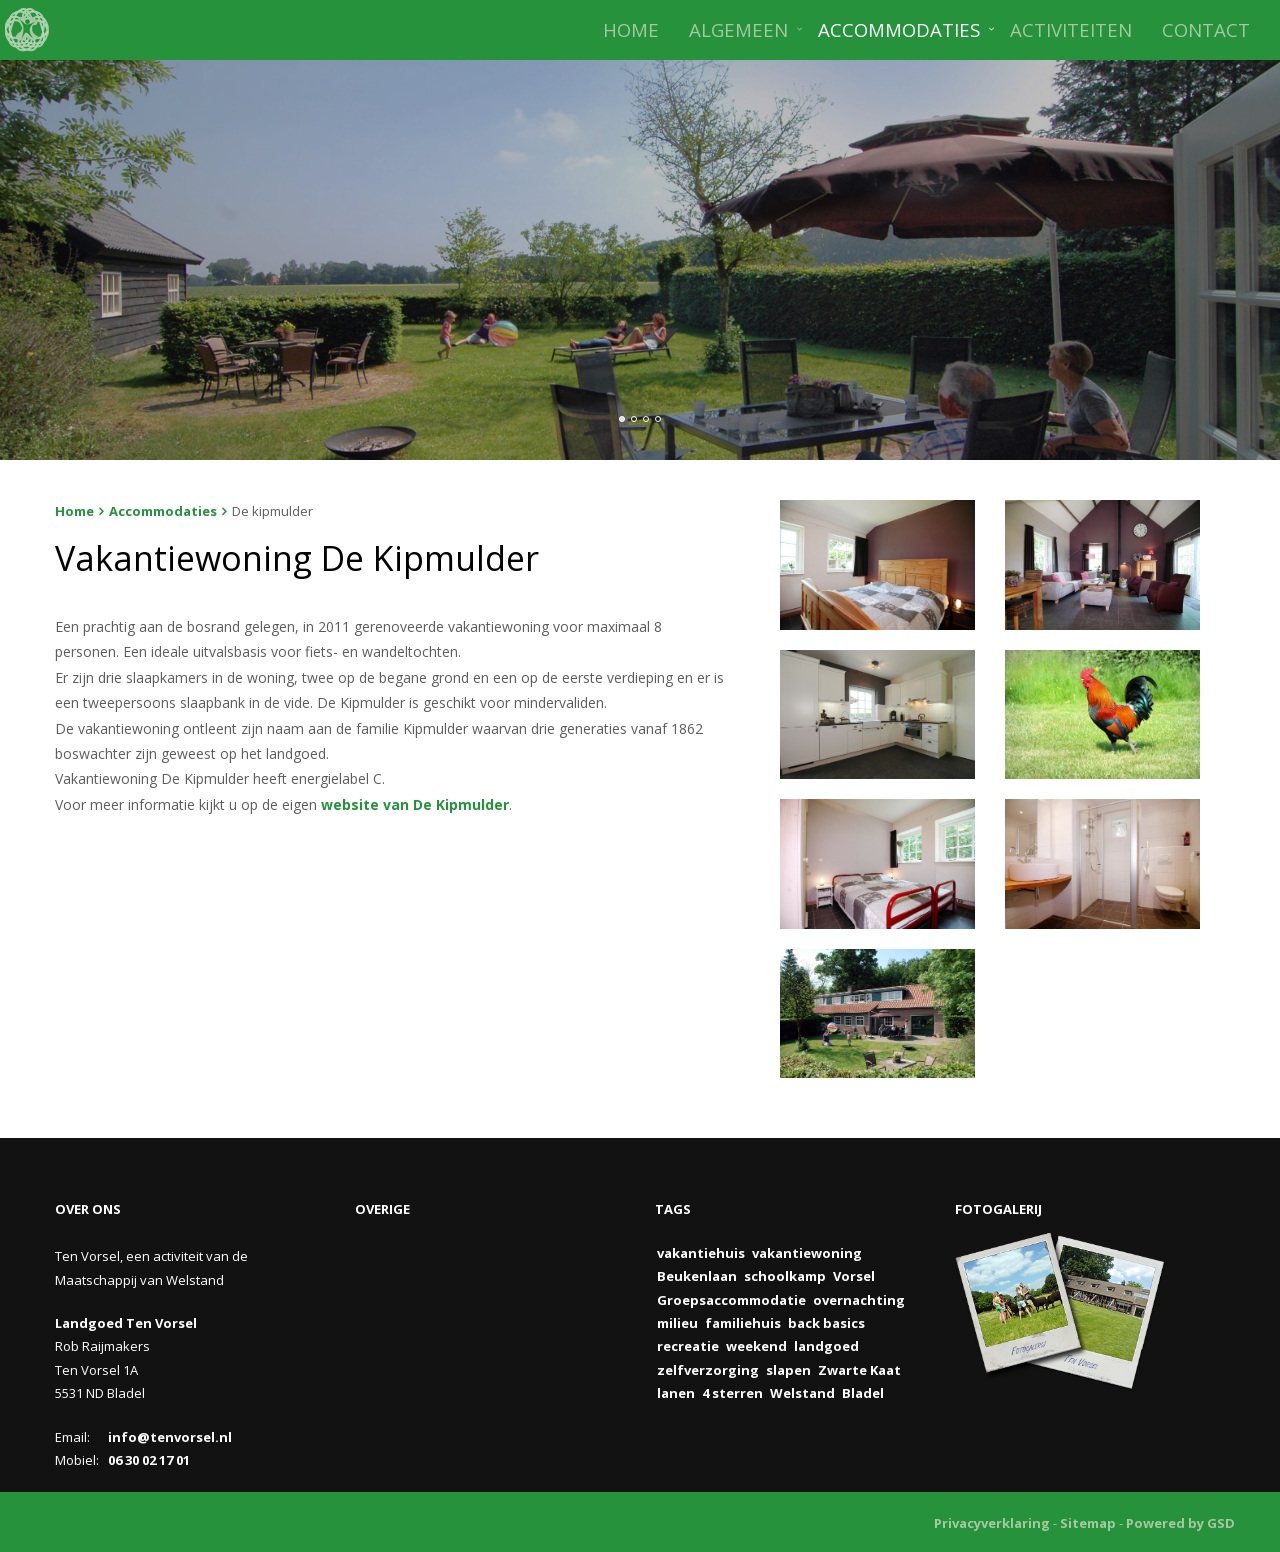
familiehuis (743, 1323)
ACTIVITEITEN (1071, 29)
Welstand (802, 1393)
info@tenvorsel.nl (170, 1437)
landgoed (826, 1346)
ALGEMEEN (738, 29)
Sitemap (1088, 1523)
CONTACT (1206, 29)
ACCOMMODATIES (899, 29)
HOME (631, 29)
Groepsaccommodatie (731, 1300)
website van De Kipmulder (415, 804)
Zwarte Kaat (859, 1370)
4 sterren (732, 1393)
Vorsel (854, 1276)
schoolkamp (785, 1276)
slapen (788, 1370)
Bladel (863, 1393)
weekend (756, 1346)
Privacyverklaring (992, 1523)
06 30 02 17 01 (149, 1460)
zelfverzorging (708, 1370)
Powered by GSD (1180, 1523)
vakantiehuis (701, 1253)
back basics (826, 1323)
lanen (676, 1393)
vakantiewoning (807, 1253)
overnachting (859, 1300)
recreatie (688, 1346)
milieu (677, 1323)
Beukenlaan (697, 1276)
